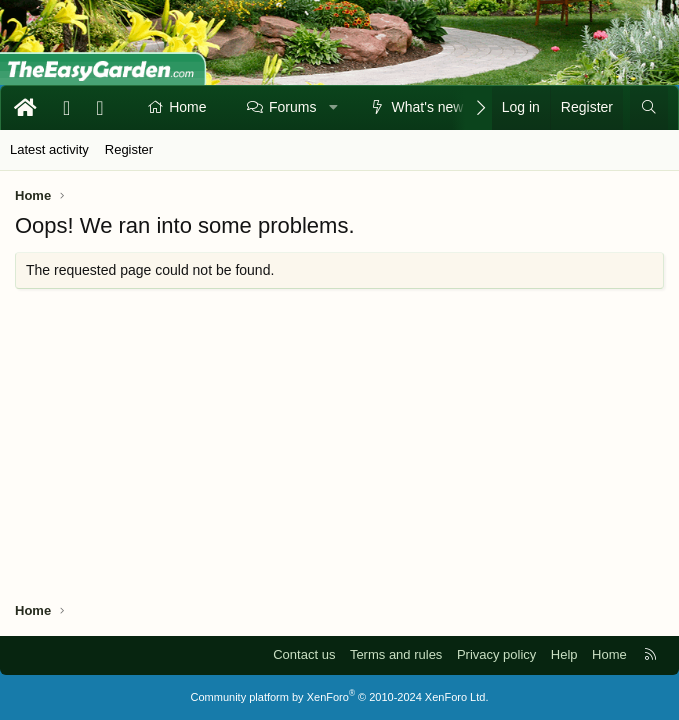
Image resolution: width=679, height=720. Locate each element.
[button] (334, 108)
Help (564, 654)
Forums (292, 107)
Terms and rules (396, 654)
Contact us (304, 654)
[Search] (649, 108)
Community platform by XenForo (340, 697)
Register (129, 149)
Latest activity (49, 149)
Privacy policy (496, 654)
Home (187, 107)
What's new (428, 107)
